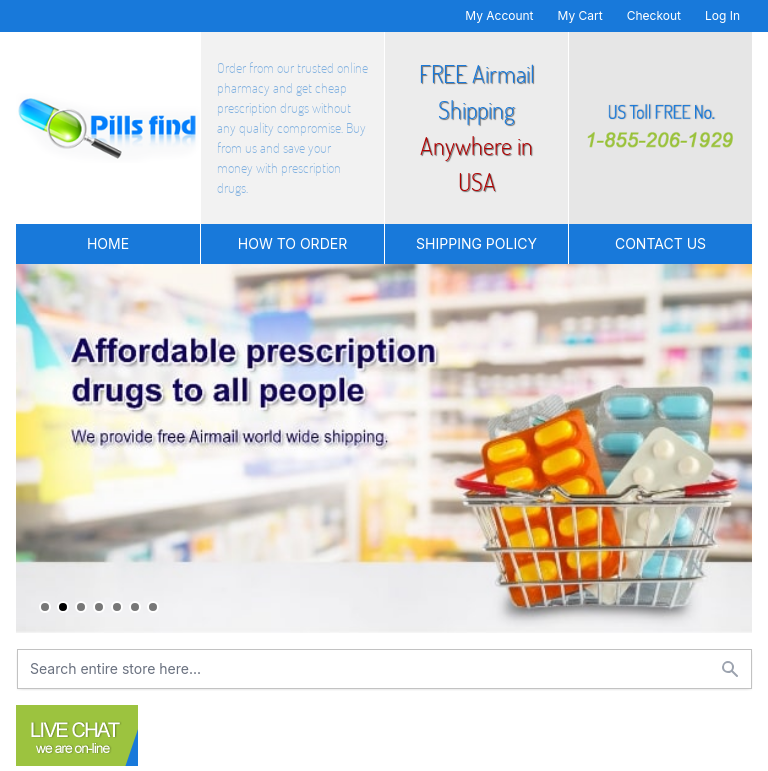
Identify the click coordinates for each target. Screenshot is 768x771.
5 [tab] (117, 607)
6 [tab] (135, 607)
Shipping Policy (476, 243)
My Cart (580, 15)
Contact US (660, 243)
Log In (722, 15)
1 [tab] (45, 607)
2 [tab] (63, 607)
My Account (499, 15)
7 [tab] (153, 607)
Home (108, 243)
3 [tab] (81, 607)
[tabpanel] (384, 448)
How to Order (292, 243)
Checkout (654, 15)
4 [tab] (99, 607)
